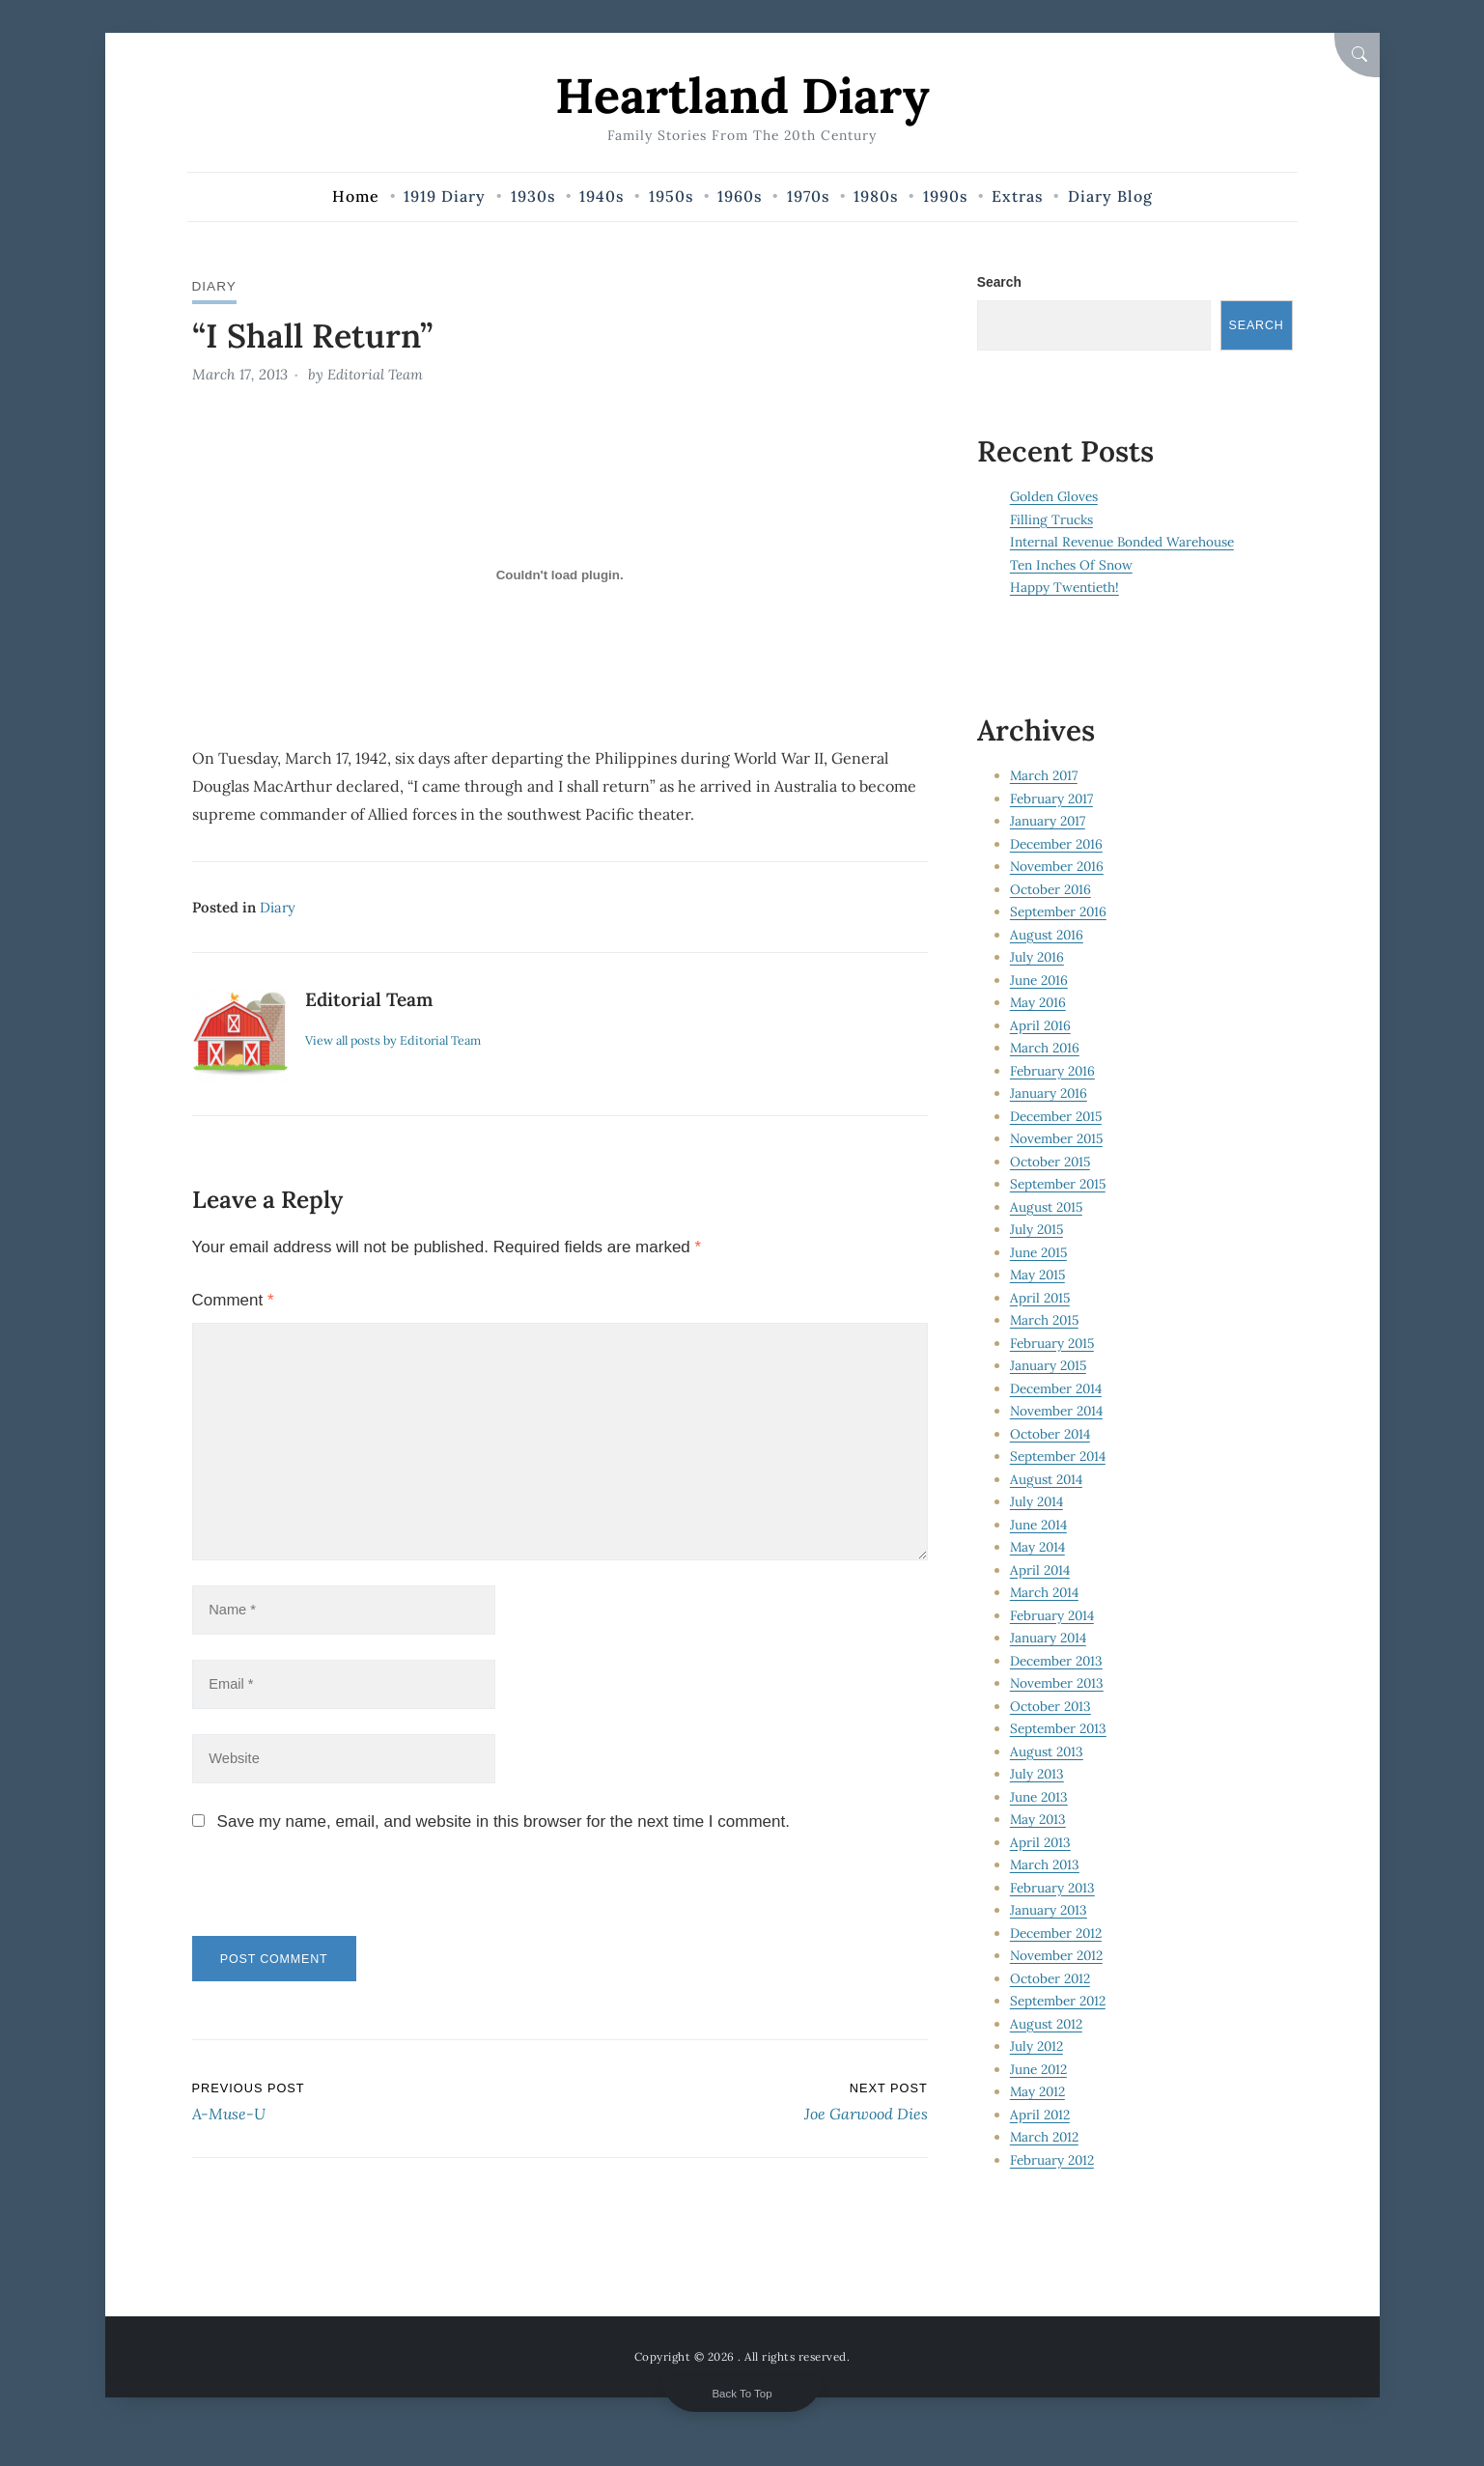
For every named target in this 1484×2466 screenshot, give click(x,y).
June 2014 (1039, 1524)
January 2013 (1049, 1911)
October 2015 (1051, 1161)
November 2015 (1058, 1139)
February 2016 (1053, 1070)
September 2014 (1058, 1457)
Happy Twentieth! (1064, 588)
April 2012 (1040, 2114)
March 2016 (1045, 1048)
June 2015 (1039, 1252)
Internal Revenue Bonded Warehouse (1122, 542)
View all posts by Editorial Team (395, 1039)
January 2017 (1048, 821)
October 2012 (1050, 1978)
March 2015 (1045, 1321)
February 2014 (1053, 1615)
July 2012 (1037, 2047)
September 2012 (1058, 2001)
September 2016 (1058, 912)
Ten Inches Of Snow (1071, 565)
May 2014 (1038, 1547)
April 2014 (1040, 1570)
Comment (233, 1298)
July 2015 (1037, 1230)
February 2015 (1053, 1343)
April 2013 (1041, 1842)
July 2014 (1037, 1502)
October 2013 (1051, 1706)
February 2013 (1053, 1887)
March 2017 (1044, 776)
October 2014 (1050, 1434)
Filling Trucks (1052, 519)
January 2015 (1049, 1366)
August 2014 (1046, 1479)
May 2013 (1039, 1820)
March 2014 (1045, 1593)
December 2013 (1057, 1660)
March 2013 (1045, 1865)
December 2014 (1056, 1388)
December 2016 (1057, 844)
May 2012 (1038, 2092)
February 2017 (1052, 798)
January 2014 (1048, 1638)
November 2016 (1058, 867)
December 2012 (1056, 1933)
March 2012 (1045, 2137)
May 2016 (1039, 1003)
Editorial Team (375, 374)
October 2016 (1051, 889)
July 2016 (1037, 958)
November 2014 (1057, 1411)
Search (999, 282)
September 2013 (1058, 1729)
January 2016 (1049, 1094)
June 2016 (1039, 980)
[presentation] (324, 1898)
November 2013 (1058, 1684)
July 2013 (1037, 1774)
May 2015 (1039, 1275)
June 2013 (1039, 1797)
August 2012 (1046, 2023)
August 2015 (1047, 1207)
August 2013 (1047, 1751)
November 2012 (1057, 1956)
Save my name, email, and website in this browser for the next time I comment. (503, 1825)
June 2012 (1039, 2069)
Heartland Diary (742, 95)
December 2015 (1057, 1116)
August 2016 (1047, 934)
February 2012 (1053, 2160)
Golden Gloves (1055, 497)
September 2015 (1058, 1184)
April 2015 (1041, 1297)
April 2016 (1041, 1025)
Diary (215, 286)
